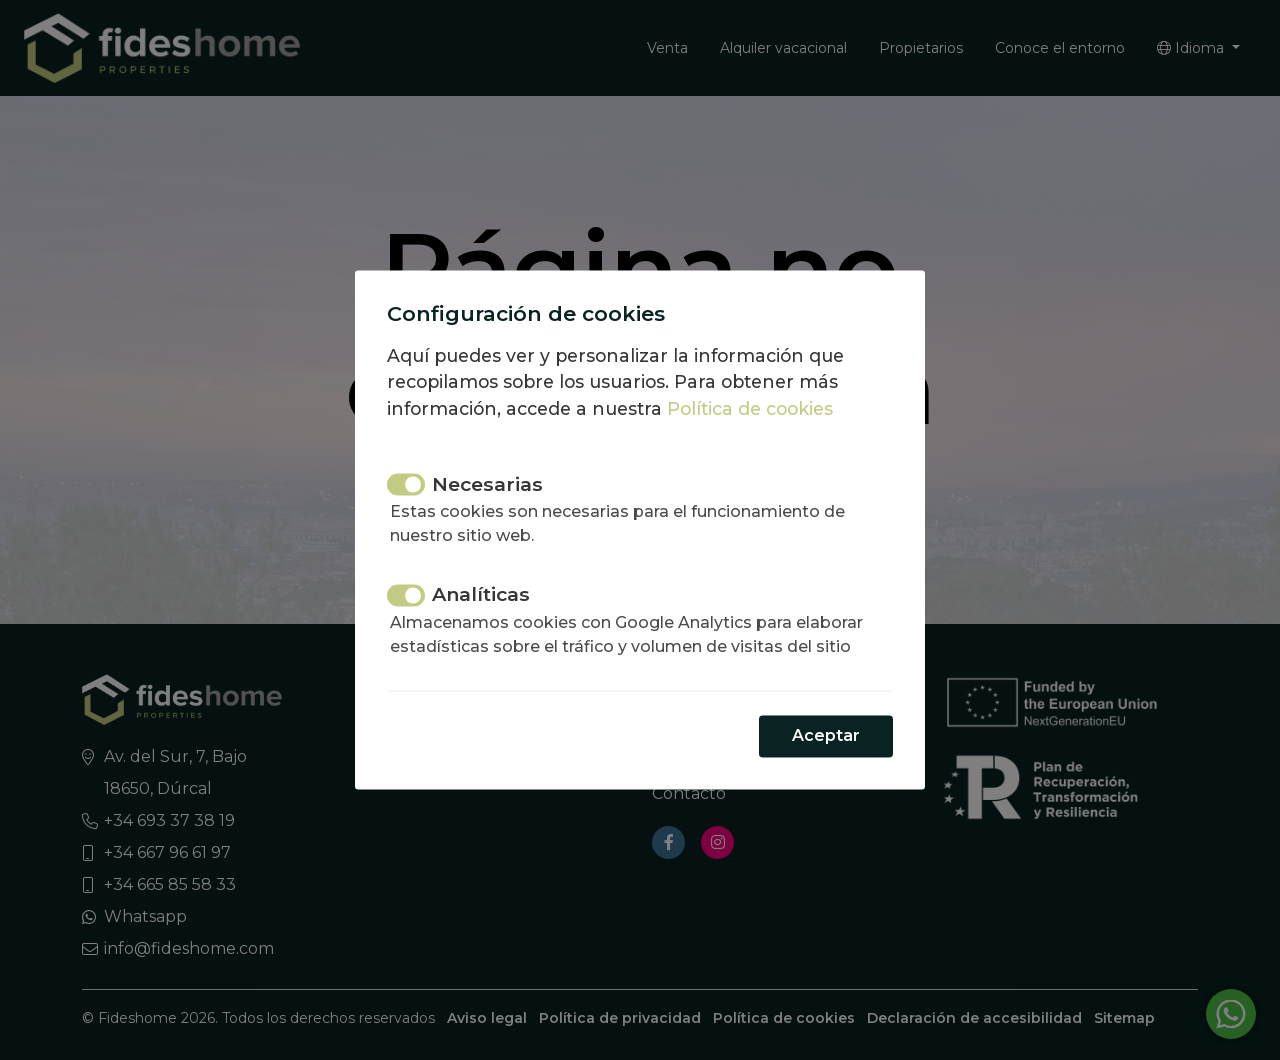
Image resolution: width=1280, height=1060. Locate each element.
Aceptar (826, 736)
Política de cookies (750, 408)
